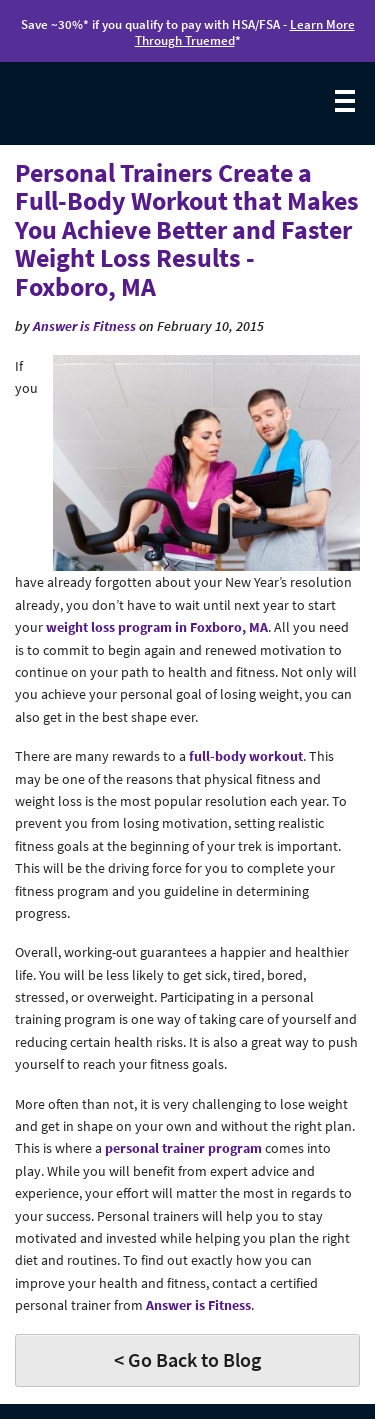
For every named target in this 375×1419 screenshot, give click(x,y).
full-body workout (246, 756)
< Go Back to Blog (187, 1359)
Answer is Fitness (84, 326)
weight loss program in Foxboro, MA (157, 627)
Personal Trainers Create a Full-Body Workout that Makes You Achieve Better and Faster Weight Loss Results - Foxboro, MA (187, 229)
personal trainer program (183, 1148)
